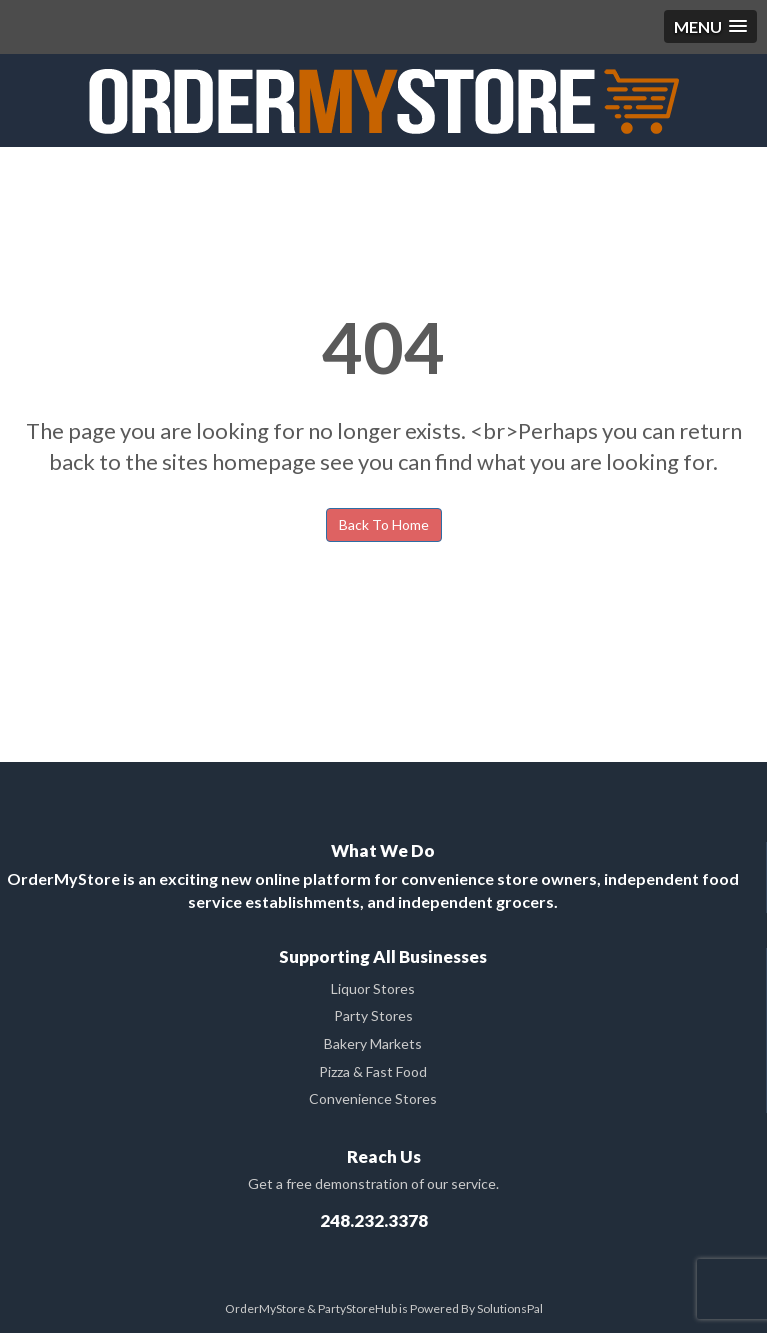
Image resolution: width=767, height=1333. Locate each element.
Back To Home (384, 524)
